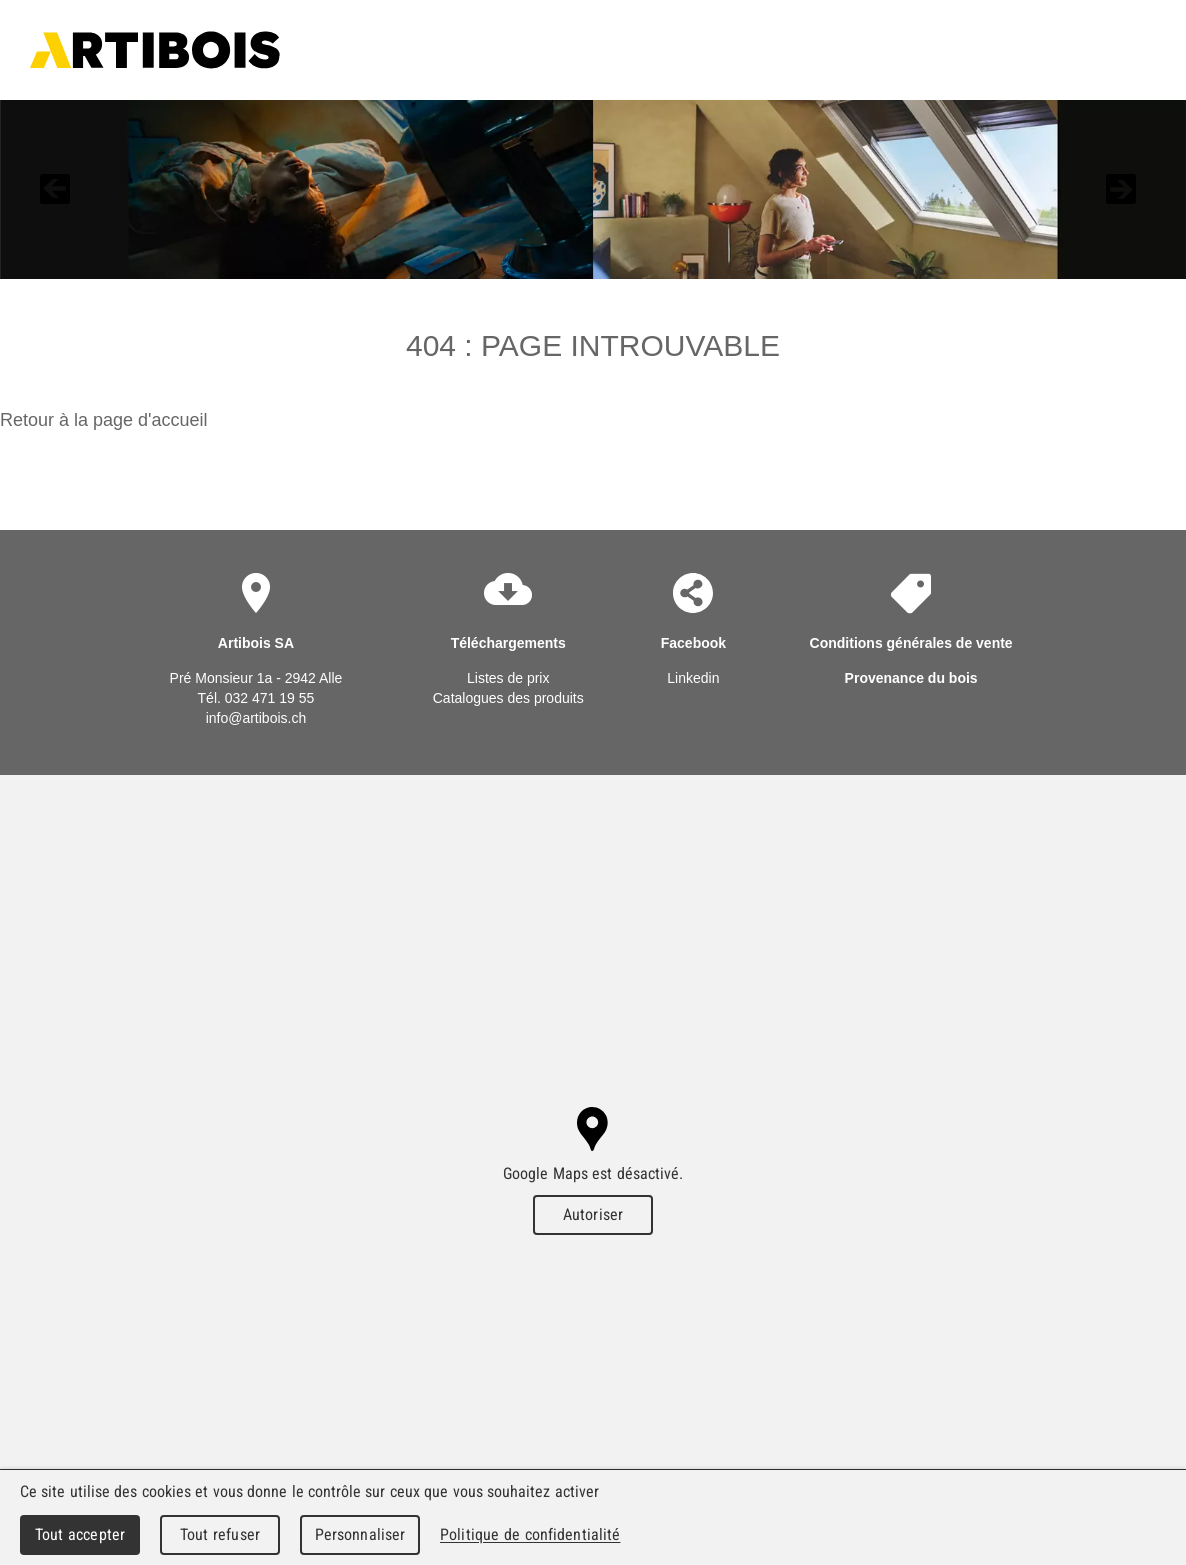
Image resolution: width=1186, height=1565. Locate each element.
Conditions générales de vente (911, 643)
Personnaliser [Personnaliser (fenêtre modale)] (360, 1534)
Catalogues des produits (508, 698)
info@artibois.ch (256, 718)
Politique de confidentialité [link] (530, 1534)
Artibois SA (155, 50)
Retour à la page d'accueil (104, 420)
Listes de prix (508, 678)
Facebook (693, 643)
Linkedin (693, 678)
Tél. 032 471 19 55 (256, 698)
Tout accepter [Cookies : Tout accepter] (80, 1534)
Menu (1122, 50)
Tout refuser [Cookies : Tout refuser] (220, 1534)
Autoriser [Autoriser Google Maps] (593, 1214)
